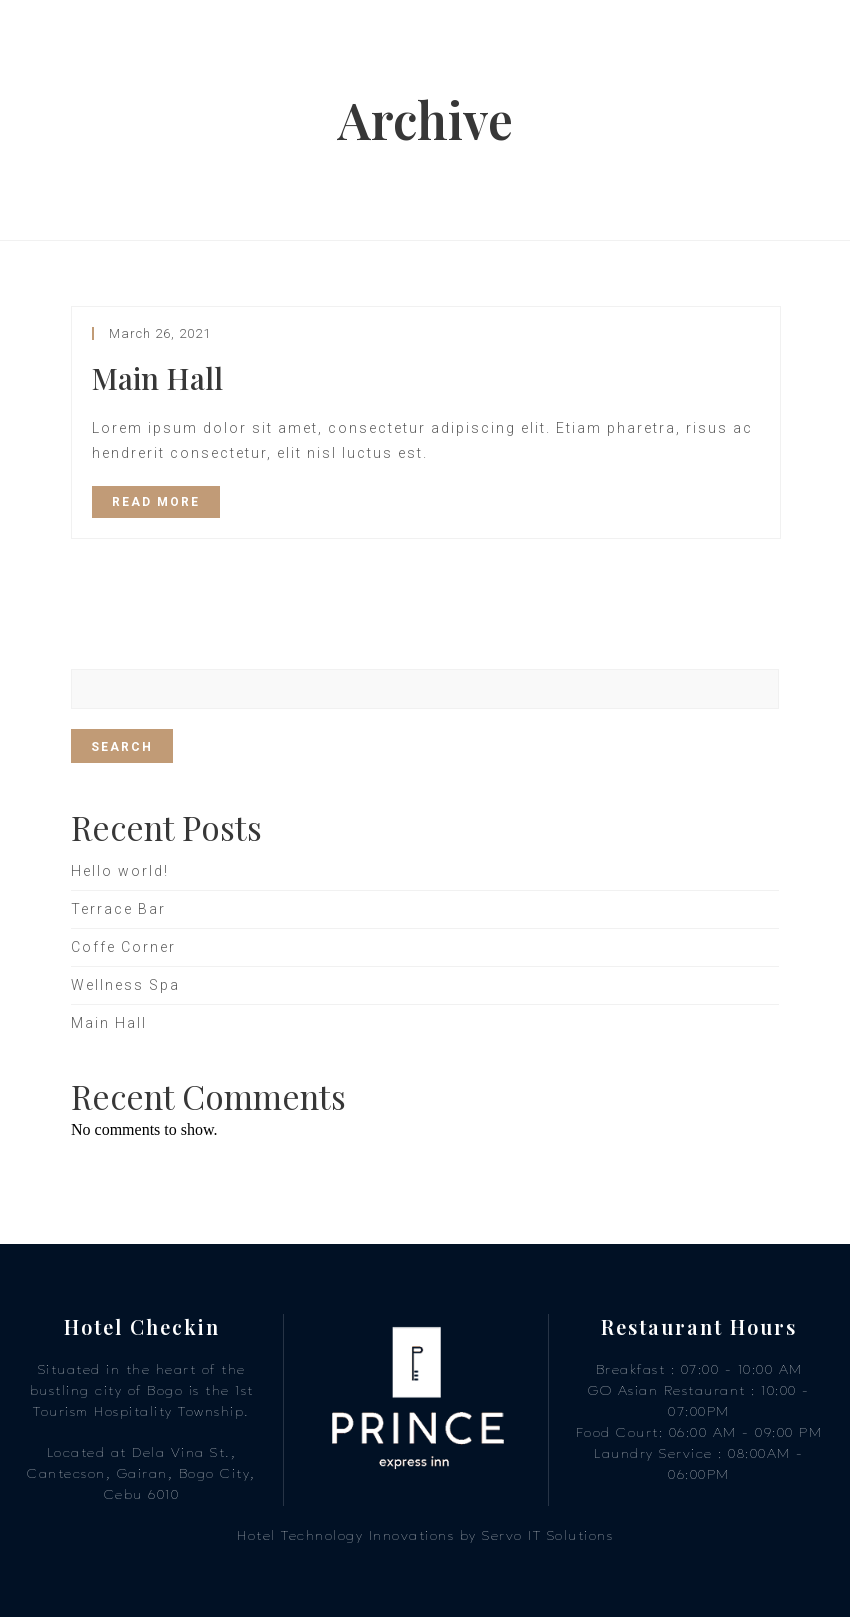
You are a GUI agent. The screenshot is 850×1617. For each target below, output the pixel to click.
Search (122, 747)
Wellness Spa (125, 985)
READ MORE (156, 502)
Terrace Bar (118, 909)
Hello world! (120, 871)
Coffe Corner (123, 947)
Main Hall (157, 378)
